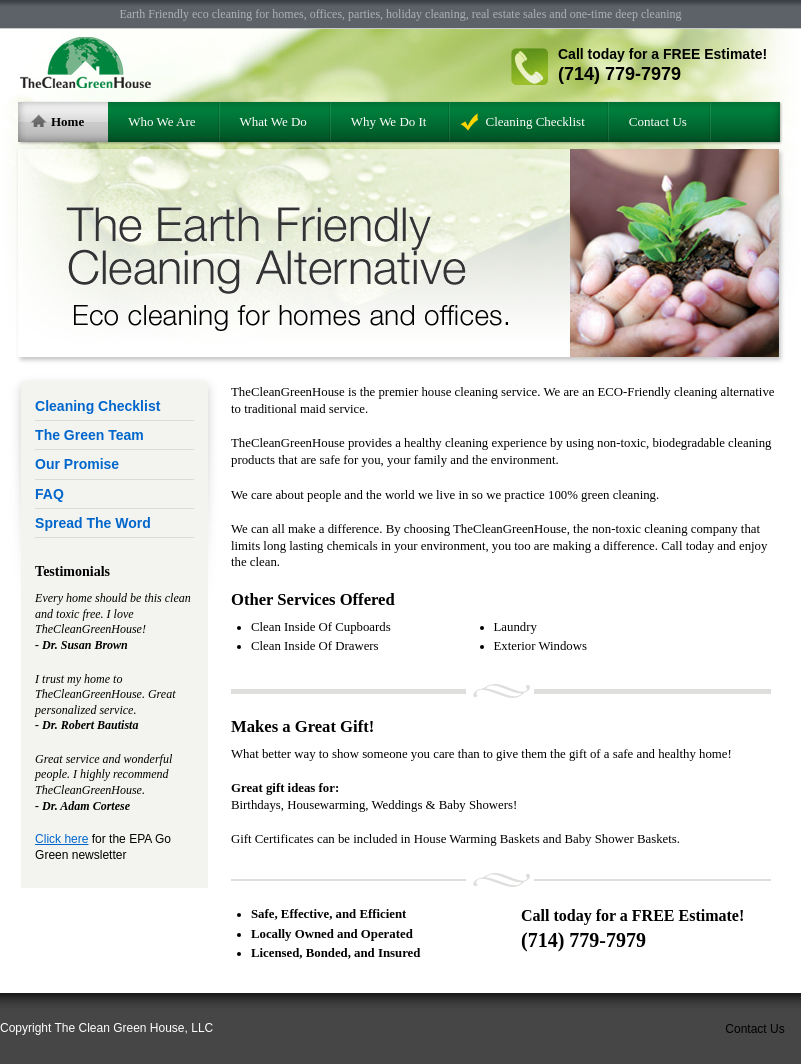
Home (67, 121)
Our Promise (77, 464)
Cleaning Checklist (534, 121)
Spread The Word (93, 523)
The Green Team (89, 435)
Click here (61, 839)
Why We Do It (389, 121)
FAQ (49, 494)
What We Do (273, 121)
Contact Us (658, 121)
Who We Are (161, 121)
